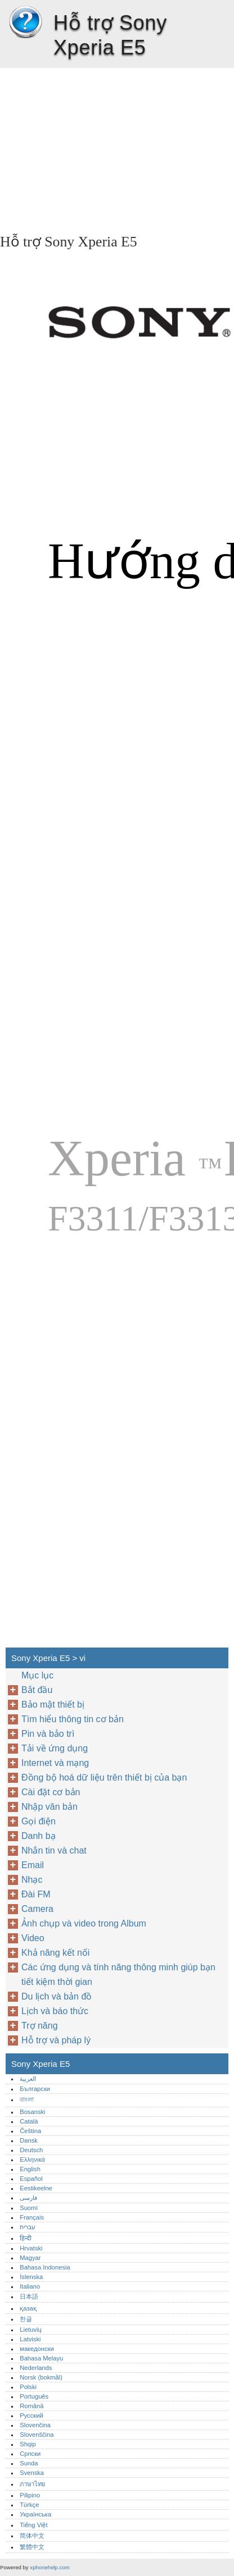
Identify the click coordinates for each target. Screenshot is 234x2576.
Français (32, 2217)
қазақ (28, 2308)
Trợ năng (39, 2025)
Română (31, 2406)
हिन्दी (26, 2238)
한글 (26, 2319)
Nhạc (31, 1879)
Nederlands (36, 2367)
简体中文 (32, 2535)
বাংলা (27, 2099)
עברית (27, 2226)
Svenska (32, 2472)
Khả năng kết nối (55, 1952)
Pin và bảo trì (47, 1733)
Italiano (30, 2286)
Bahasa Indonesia (45, 2267)
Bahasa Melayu (41, 2358)
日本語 (29, 2296)
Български (35, 2088)
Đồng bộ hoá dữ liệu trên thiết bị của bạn (104, 1777)
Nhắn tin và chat (54, 1850)
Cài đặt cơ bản (50, 1792)
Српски (30, 2453)
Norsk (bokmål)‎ (41, 2377)
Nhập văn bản (49, 1806)
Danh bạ (38, 1836)
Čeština (30, 2130)
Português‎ (34, 2396)
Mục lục (37, 1675)
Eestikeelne (36, 2188)
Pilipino (30, 2495)
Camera (37, 1909)
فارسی (28, 2197)
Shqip (28, 2444)
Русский (31, 2415)
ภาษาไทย (33, 2484)
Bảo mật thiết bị (52, 1704)
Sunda (29, 2463)
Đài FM (36, 1894)
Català (29, 2121)
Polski (28, 2386)
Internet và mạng (55, 1763)
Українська (35, 2514)
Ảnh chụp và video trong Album (83, 1923)
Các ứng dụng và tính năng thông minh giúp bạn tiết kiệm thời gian (118, 1974)
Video (32, 1938)
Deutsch (31, 2150)
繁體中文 (32, 2546)
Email (32, 1865)
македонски (37, 2348)
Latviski (30, 2339)
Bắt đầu (36, 1690)
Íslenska (31, 2276)
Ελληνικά (32, 2159)
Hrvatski (31, 2248)
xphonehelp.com (49, 2567)
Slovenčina (35, 2425)
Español (31, 2178)
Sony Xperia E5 (25, 22)
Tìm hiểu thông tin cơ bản (72, 1719)
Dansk (29, 2140)
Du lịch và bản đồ (56, 1996)
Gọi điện (38, 1821)
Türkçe (29, 2504)
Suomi (29, 2207)
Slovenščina (36, 2434)
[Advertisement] (117, 146)
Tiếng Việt (33, 2525)
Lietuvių (31, 2329)
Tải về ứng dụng (54, 1748)
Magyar (30, 2257)
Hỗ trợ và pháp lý (56, 2040)
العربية (28, 2078)
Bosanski (32, 2111)
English (30, 2169)
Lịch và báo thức (54, 2011)
